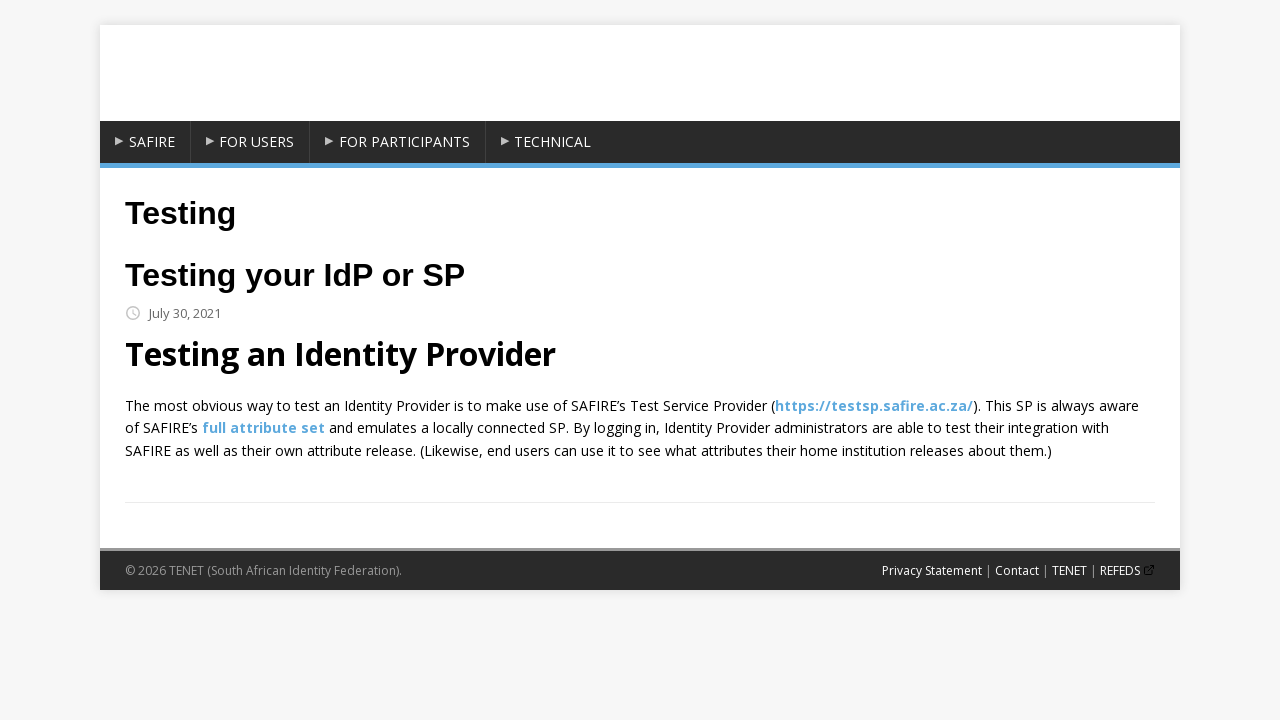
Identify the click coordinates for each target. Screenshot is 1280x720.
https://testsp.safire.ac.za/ (874, 405)
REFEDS (1120, 570)
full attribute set (263, 427)
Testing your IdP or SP (295, 275)
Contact (1017, 570)
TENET (1069, 570)
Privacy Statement (932, 570)
